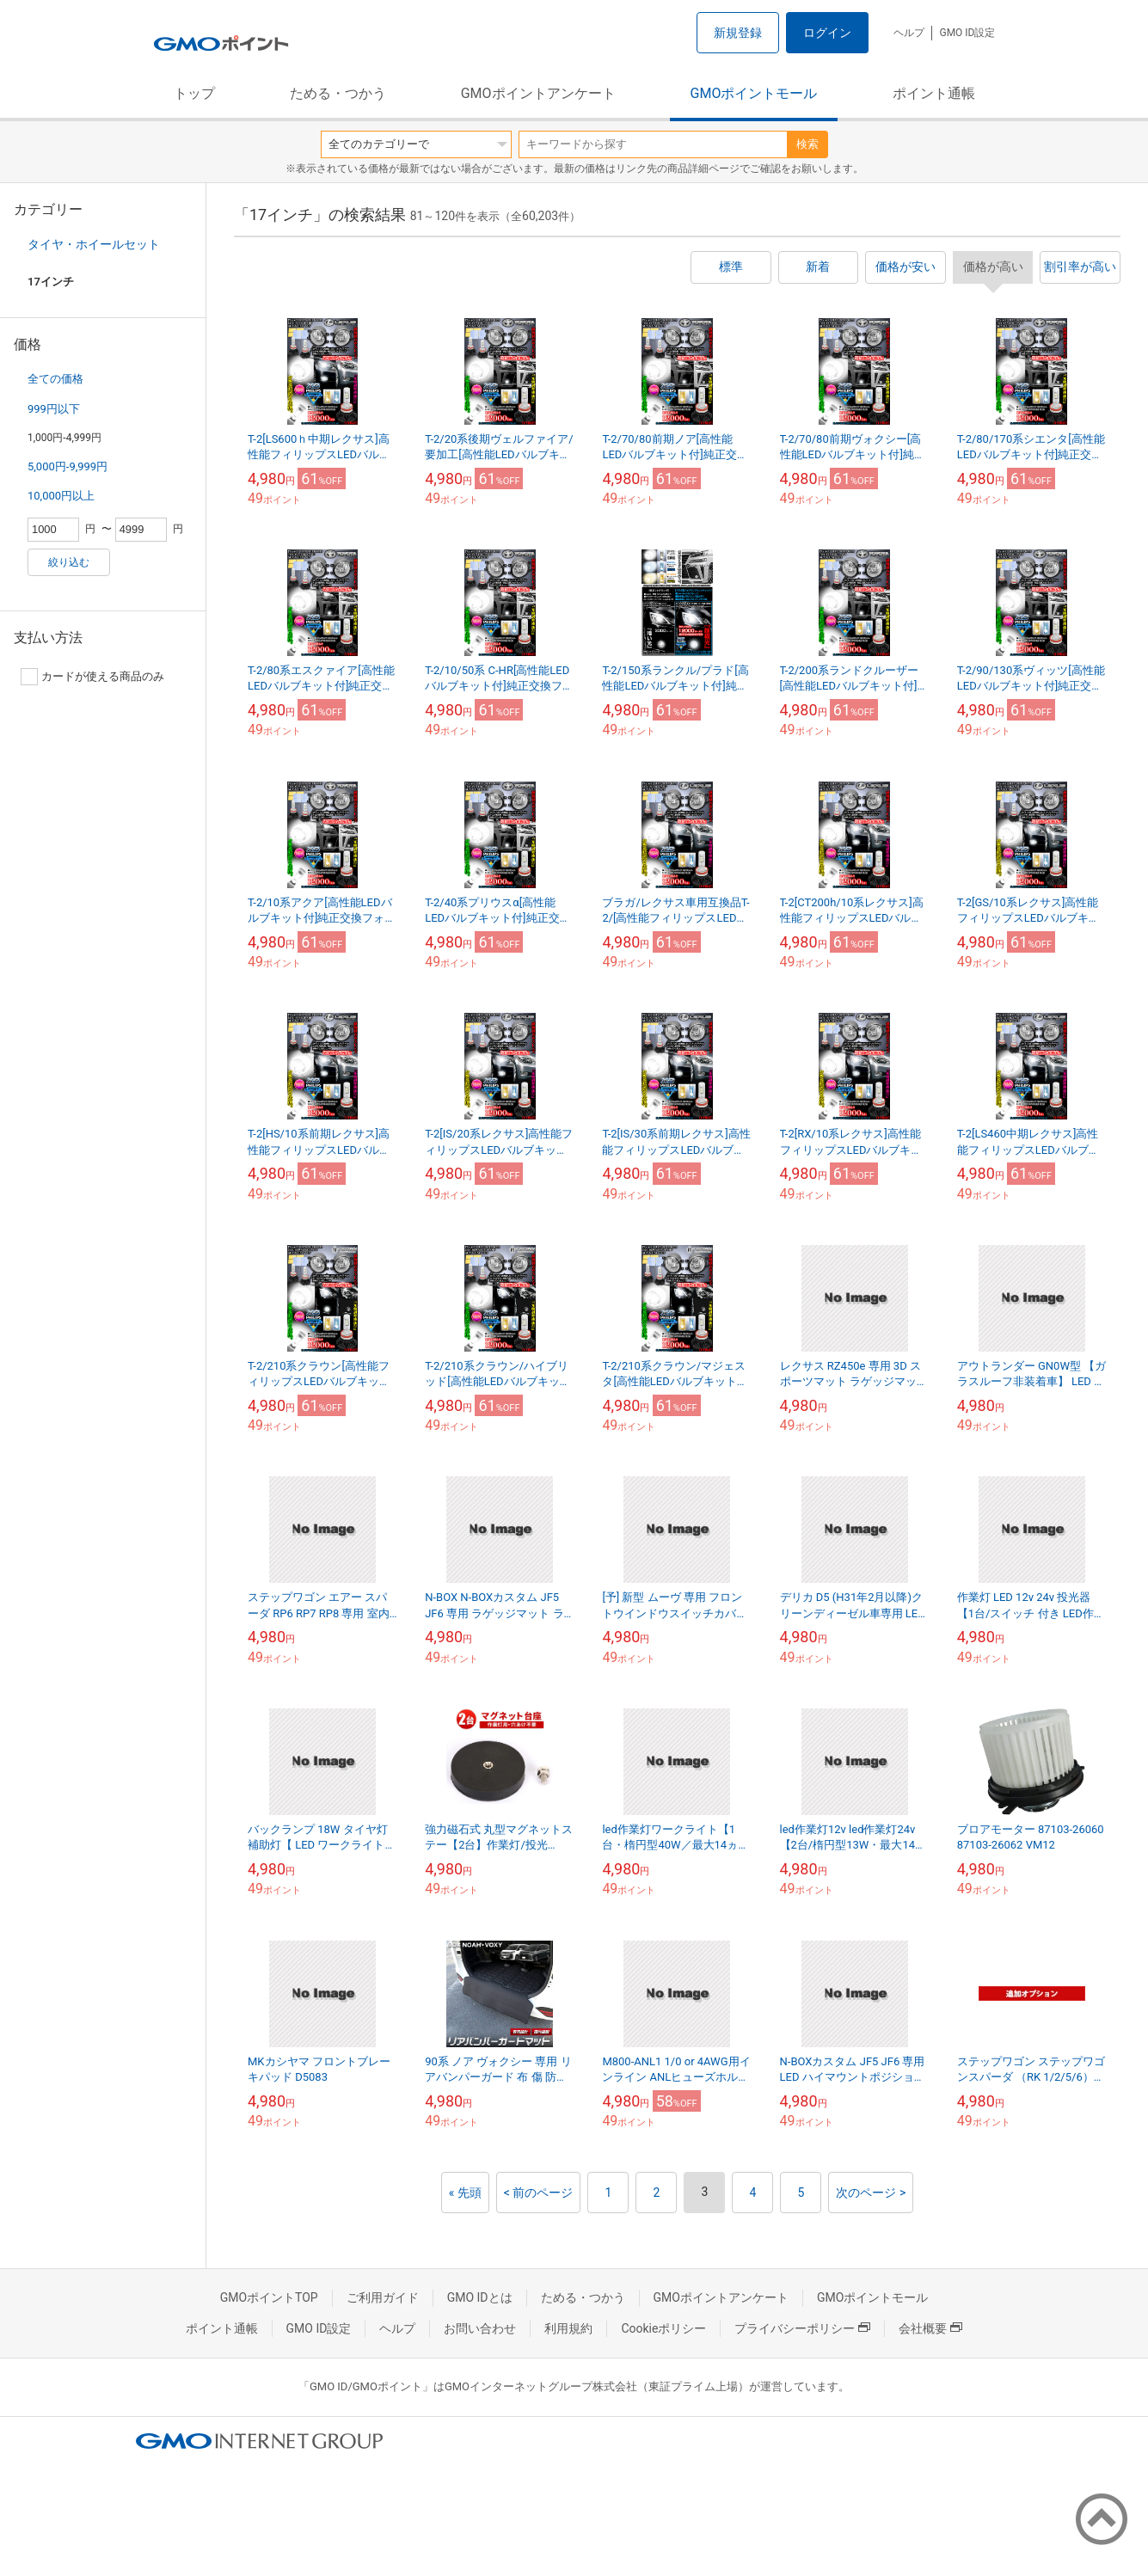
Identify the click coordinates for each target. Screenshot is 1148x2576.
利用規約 (568, 2328)
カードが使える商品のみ (92, 676)
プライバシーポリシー (802, 2328)
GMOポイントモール (754, 93)
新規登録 (738, 33)
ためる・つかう (338, 93)
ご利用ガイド (383, 2297)
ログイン (827, 33)
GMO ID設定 (967, 33)
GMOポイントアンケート (538, 93)
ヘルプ (908, 33)
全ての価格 (55, 378)
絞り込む (68, 562)
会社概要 (930, 2328)
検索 (807, 144)
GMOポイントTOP (269, 2297)
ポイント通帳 (934, 93)
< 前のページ (539, 2192)
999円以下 (54, 408)
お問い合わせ (480, 2328)
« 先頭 (465, 2192)
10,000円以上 (61, 495)
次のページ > (871, 2192)
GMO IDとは (480, 2297)
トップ (194, 93)
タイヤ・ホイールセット (94, 244)
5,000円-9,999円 (67, 466)
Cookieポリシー (663, 2328)
